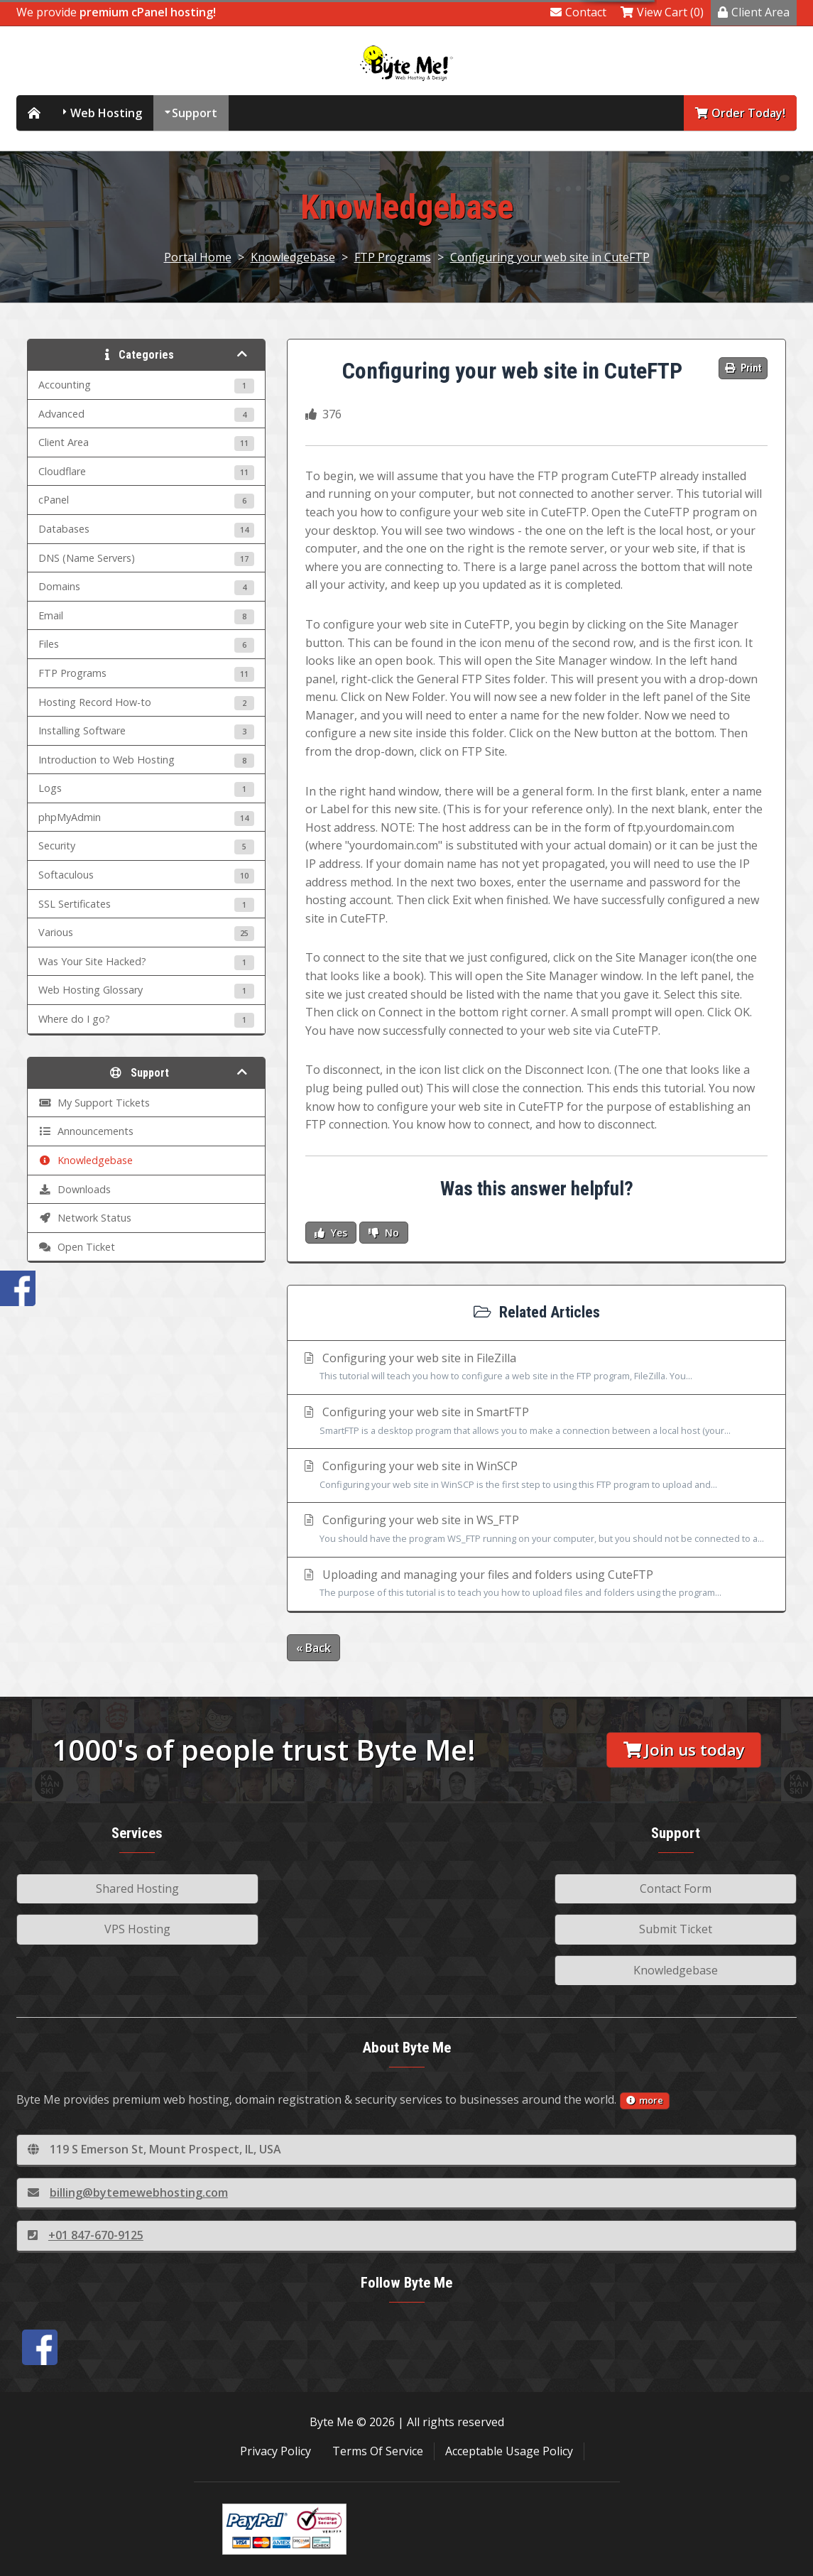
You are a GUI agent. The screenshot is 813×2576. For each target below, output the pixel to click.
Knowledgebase (293, 257)
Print (743, 368)
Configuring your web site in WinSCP (536, 1476)
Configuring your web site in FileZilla (536, 1368)
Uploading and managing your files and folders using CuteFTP (536, 1584)
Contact (578, 12)
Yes (331, 1232)
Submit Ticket (675, 1929)
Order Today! (740, 113)
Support (194, 113)
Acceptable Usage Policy (509, 2451)
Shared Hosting (137, 1888)
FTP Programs (392, 257)
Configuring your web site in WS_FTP (536, 1530)
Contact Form (675, 1888)
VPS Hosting (137, 1929)
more (644, 2100)
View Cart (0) (662, 12)
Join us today (684, 1750)
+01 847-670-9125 (85, 2235)
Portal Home (197, 257)
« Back (313, 1648)
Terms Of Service (377, 2451)
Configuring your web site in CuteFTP (550, 257)
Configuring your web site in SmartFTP (536, 1422)
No (384, 1232)
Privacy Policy (275, 2451)
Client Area (754, 12)
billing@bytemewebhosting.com (128, 2192)
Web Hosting (106, 113)
